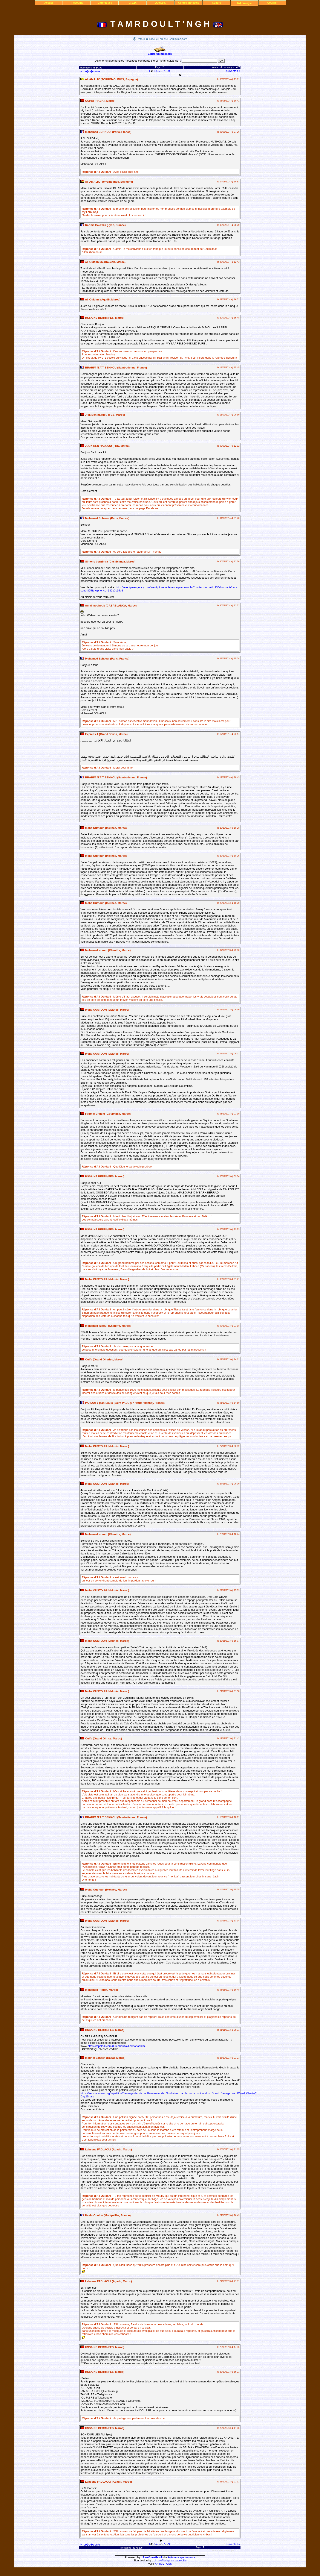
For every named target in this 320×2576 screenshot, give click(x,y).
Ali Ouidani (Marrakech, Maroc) (103, 262)
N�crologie (244, 3)
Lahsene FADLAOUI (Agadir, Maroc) (106, 2149)
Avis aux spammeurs (181, 2557)
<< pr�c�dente (90, 71)
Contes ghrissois (188, 2)
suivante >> (233, 71)
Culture (216, 2)
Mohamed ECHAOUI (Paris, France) (105, 131)
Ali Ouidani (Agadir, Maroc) (100, 299)
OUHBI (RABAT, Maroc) (97, 100)
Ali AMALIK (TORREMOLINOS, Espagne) (109, 79)
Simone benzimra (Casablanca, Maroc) (107, 561)
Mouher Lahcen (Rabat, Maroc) (102, 2057)
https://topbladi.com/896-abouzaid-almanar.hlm (116, 2046)
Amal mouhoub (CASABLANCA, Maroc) (108, 605)
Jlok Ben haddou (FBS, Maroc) (102, 414)
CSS (169, 2563)
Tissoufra (77, 2)
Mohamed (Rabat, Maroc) (99, 1989)
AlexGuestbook (152, 2557)
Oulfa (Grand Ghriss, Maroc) (101, 1738)
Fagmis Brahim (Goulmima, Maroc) (105, 1113)
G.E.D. (132, 2)
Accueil (49, 2)
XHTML (159, 2563)
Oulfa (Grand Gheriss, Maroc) (101, 1359)
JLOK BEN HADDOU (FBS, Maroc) (104, 445)
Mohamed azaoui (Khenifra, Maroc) (105, 950)
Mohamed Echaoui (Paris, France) (104, 518)
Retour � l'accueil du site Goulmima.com (160, 39)
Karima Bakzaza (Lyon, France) (103, 225)
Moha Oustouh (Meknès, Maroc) (103, 827)
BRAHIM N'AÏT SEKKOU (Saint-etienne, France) (113, 367)
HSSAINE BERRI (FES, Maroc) (102, 1229)
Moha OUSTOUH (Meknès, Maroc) (104, 1009)
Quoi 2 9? (161, 2)
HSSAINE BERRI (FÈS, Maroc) (102, 317)
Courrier (272, 2)
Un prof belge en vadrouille (170, 2560)
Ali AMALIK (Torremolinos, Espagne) (106, 181)
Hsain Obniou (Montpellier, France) (105, 2215)
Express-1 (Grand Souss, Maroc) (103, 734)
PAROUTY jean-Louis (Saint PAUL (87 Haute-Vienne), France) (122, 1402)
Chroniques (105, 2)
